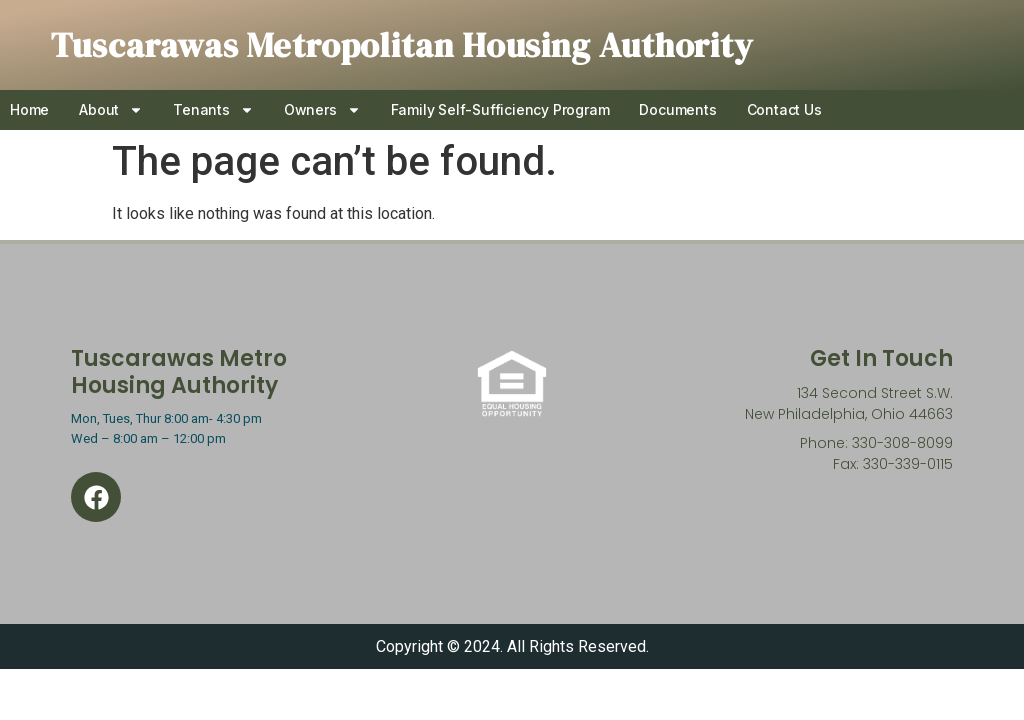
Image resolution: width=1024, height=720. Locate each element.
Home (29, 109)
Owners (322, 110)
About (111, 110)
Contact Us (784, 109)
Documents (677, 109)
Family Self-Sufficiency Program (500, 109)
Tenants (213, 110)
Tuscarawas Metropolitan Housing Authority (402, 45)
